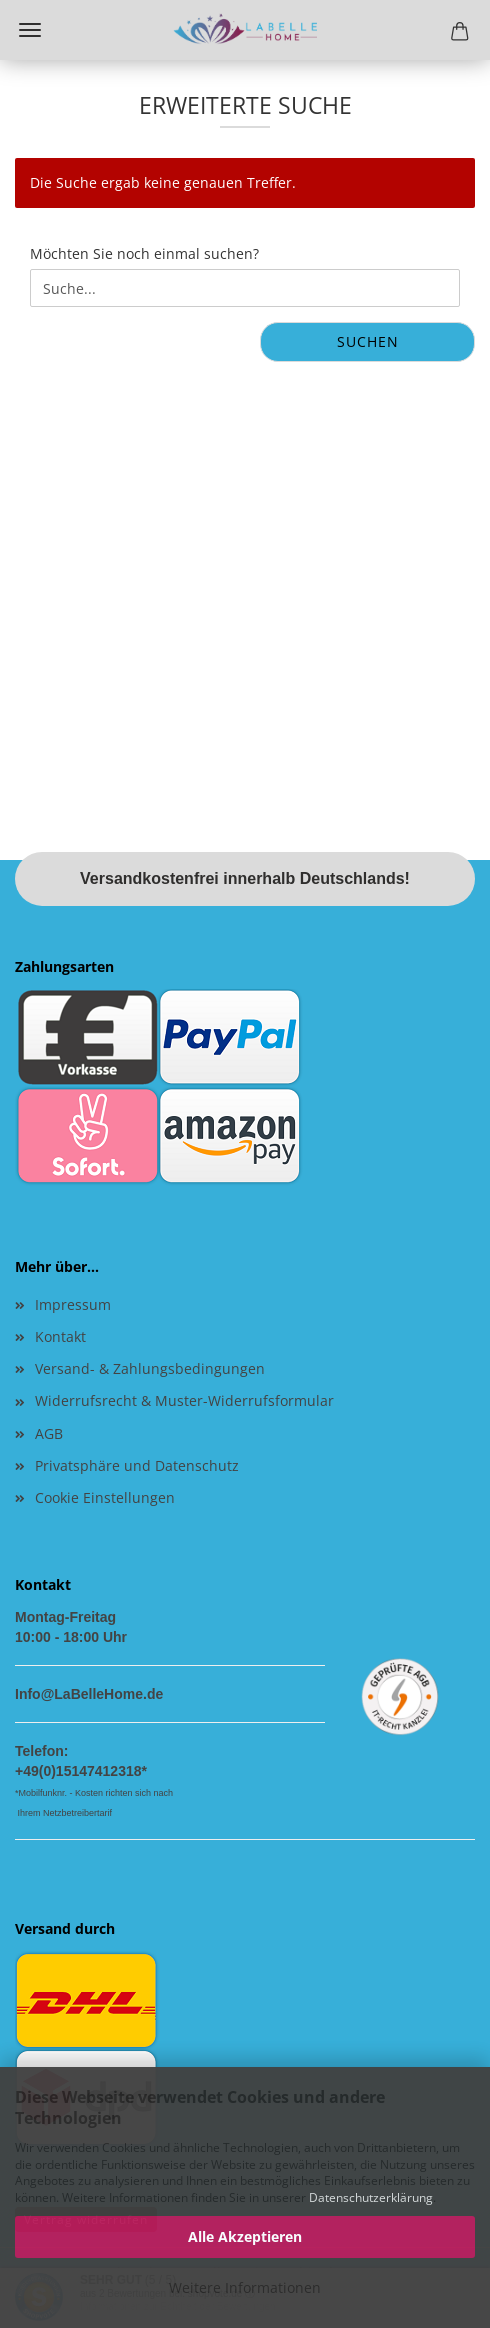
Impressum (73, 1304)
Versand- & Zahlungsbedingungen (150, 1368)
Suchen (368, 341)
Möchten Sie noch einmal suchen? (144, 253)
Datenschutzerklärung (371, 2197)
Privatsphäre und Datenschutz (137, 1465)
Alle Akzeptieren (245, 2236)
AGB (49, 1433)
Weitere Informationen (245, 2287)
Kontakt (60, 1336)
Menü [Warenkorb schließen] (30, 30)
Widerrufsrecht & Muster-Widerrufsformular (184, 1400)
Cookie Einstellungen (105, 1497)
